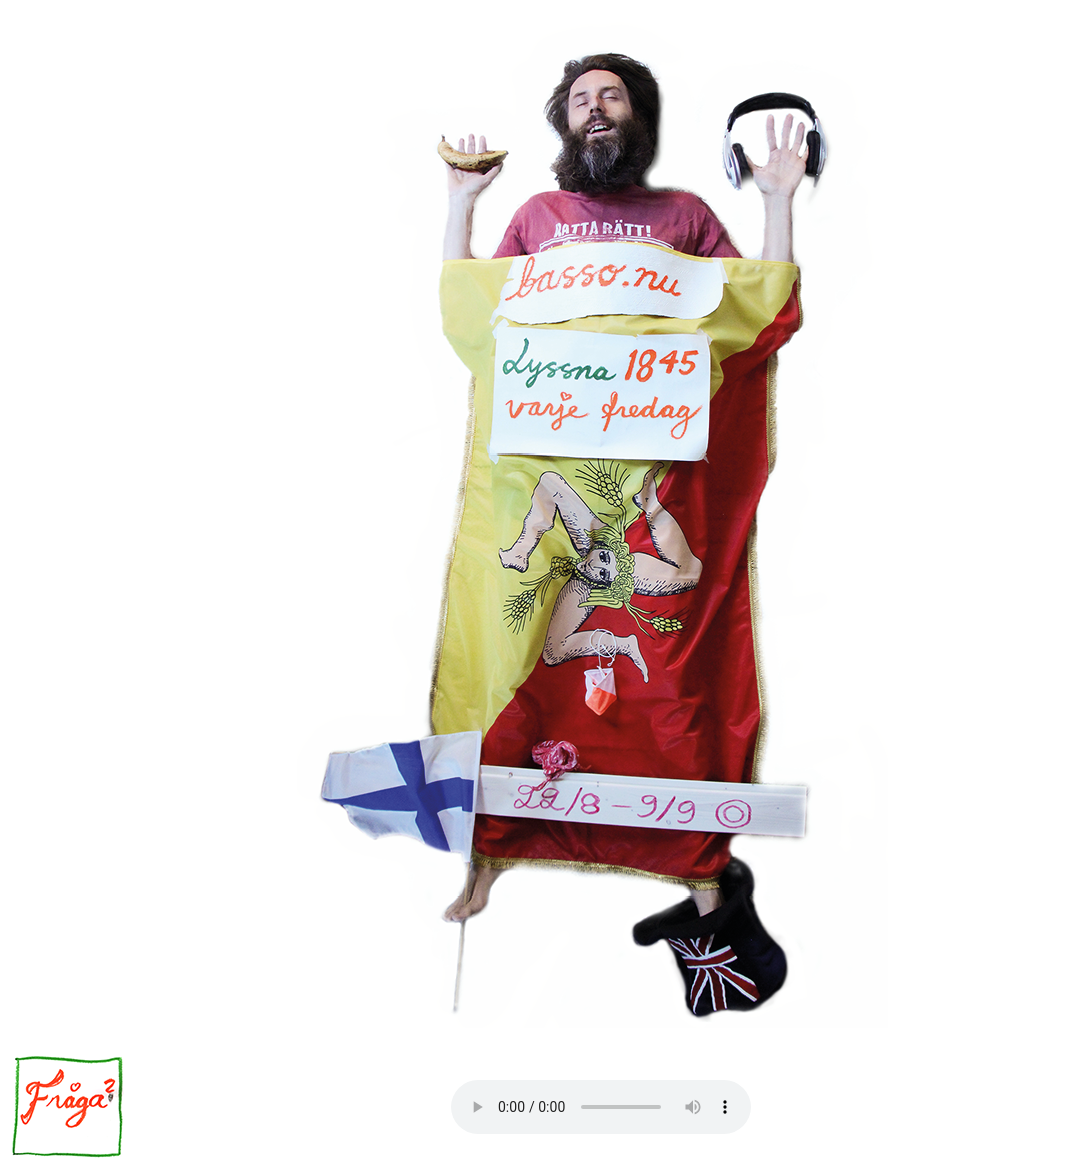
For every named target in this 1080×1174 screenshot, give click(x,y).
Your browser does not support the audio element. (601, 1107)
